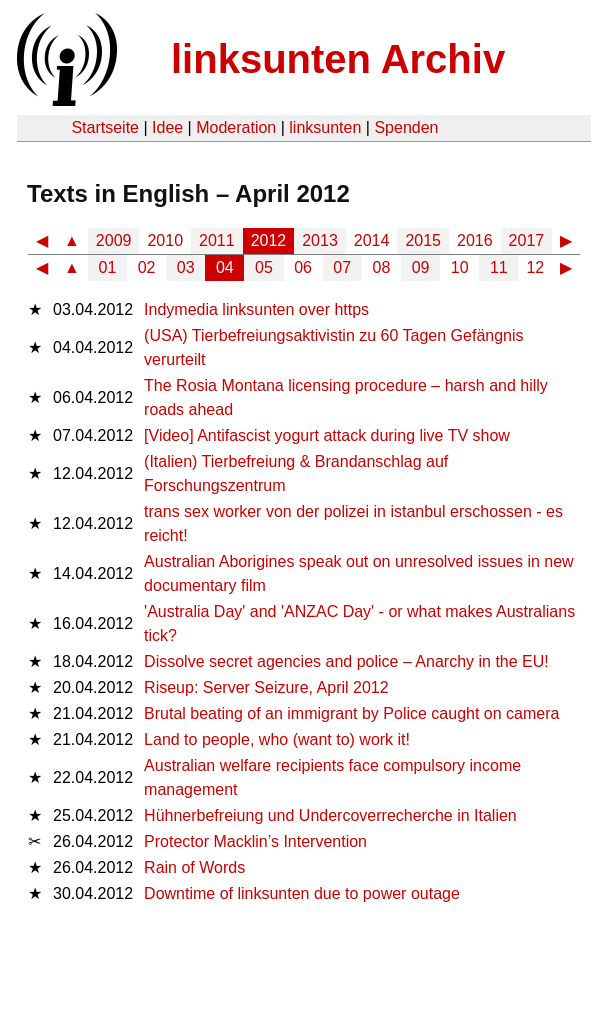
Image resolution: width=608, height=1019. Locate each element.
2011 (217, 240)
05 (264, 267)
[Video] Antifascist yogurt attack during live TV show (327, 435)
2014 (372, 240)
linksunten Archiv (338, 59)
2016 (475, 240)
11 (499, 267)
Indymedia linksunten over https (256, 309)
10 (460, 267)
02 (147, 267)
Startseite (105, 127)
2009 (114, 240)
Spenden (406, 127)
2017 (527, 240)
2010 (165, 240)
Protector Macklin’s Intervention (255, 841)
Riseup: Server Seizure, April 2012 (266, 687)
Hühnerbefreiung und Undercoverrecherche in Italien (330, 815)
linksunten (325, 127)
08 (382, 267)
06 (303, 267)
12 (535, 267)
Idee (167, 127)
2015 (423, 240)
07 (342, 267)
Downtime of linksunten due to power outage (302, 893)
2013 (320, 240)
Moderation (236, 127)
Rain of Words (194, 867)
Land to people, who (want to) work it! (277, 739)
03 (186, 267)
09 (421, 267)
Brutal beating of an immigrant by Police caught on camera (351, 713)
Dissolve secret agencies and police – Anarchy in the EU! (346, 661)
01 (108, 267)
